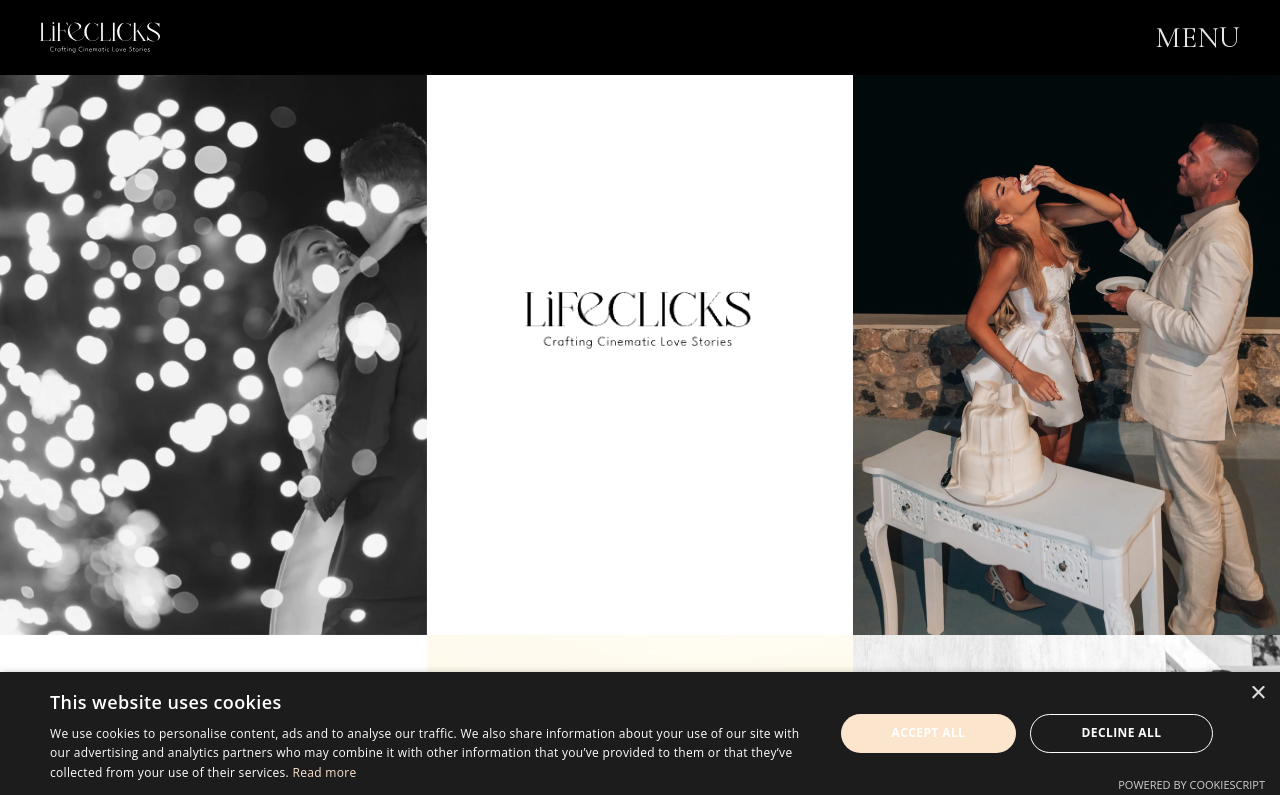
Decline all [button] (1122, 732)
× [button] (1257, 693)
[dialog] (640, 733)
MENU (1197, 37)
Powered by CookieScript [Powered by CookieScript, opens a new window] (1191, 784)
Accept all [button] (929, 732)
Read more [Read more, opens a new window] (324, 772)
